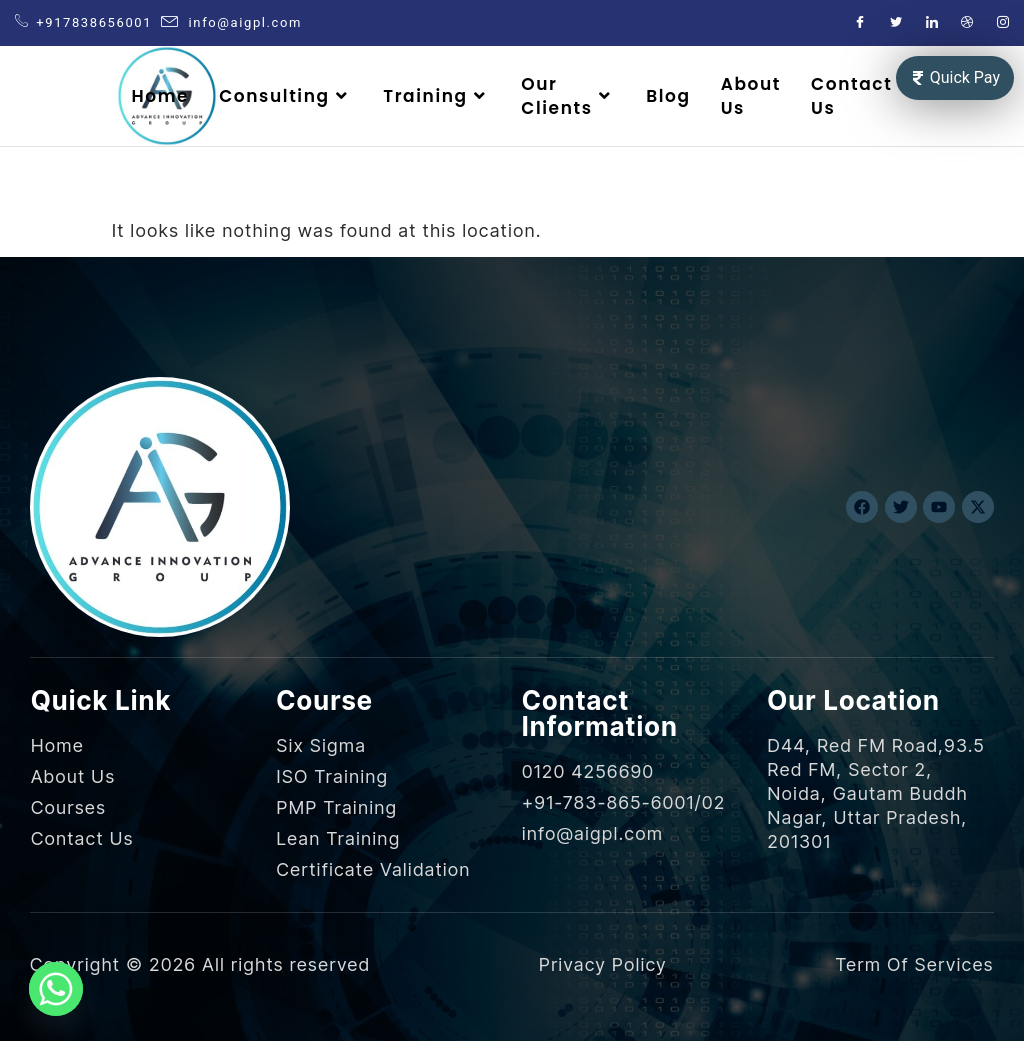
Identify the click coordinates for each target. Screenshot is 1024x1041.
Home (160, 96)
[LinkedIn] (932, 23)
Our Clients (568, 96)
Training (437, 96)
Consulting (286, 96)
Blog (668, 96)
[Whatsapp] (56, 989)
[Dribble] (968, 23)
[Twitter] (897, 23)
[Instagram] (1004, 23)
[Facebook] (861, 23)
